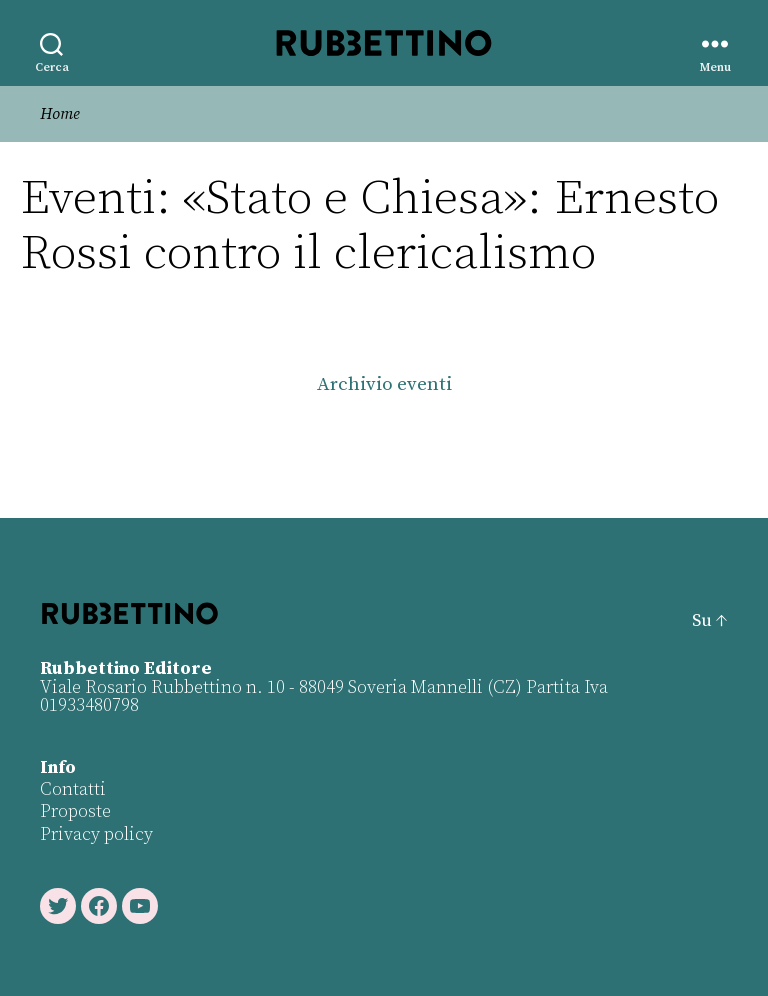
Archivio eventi (384, 384)
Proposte (75, 811)
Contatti (73, 789)
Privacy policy (96, 834)
